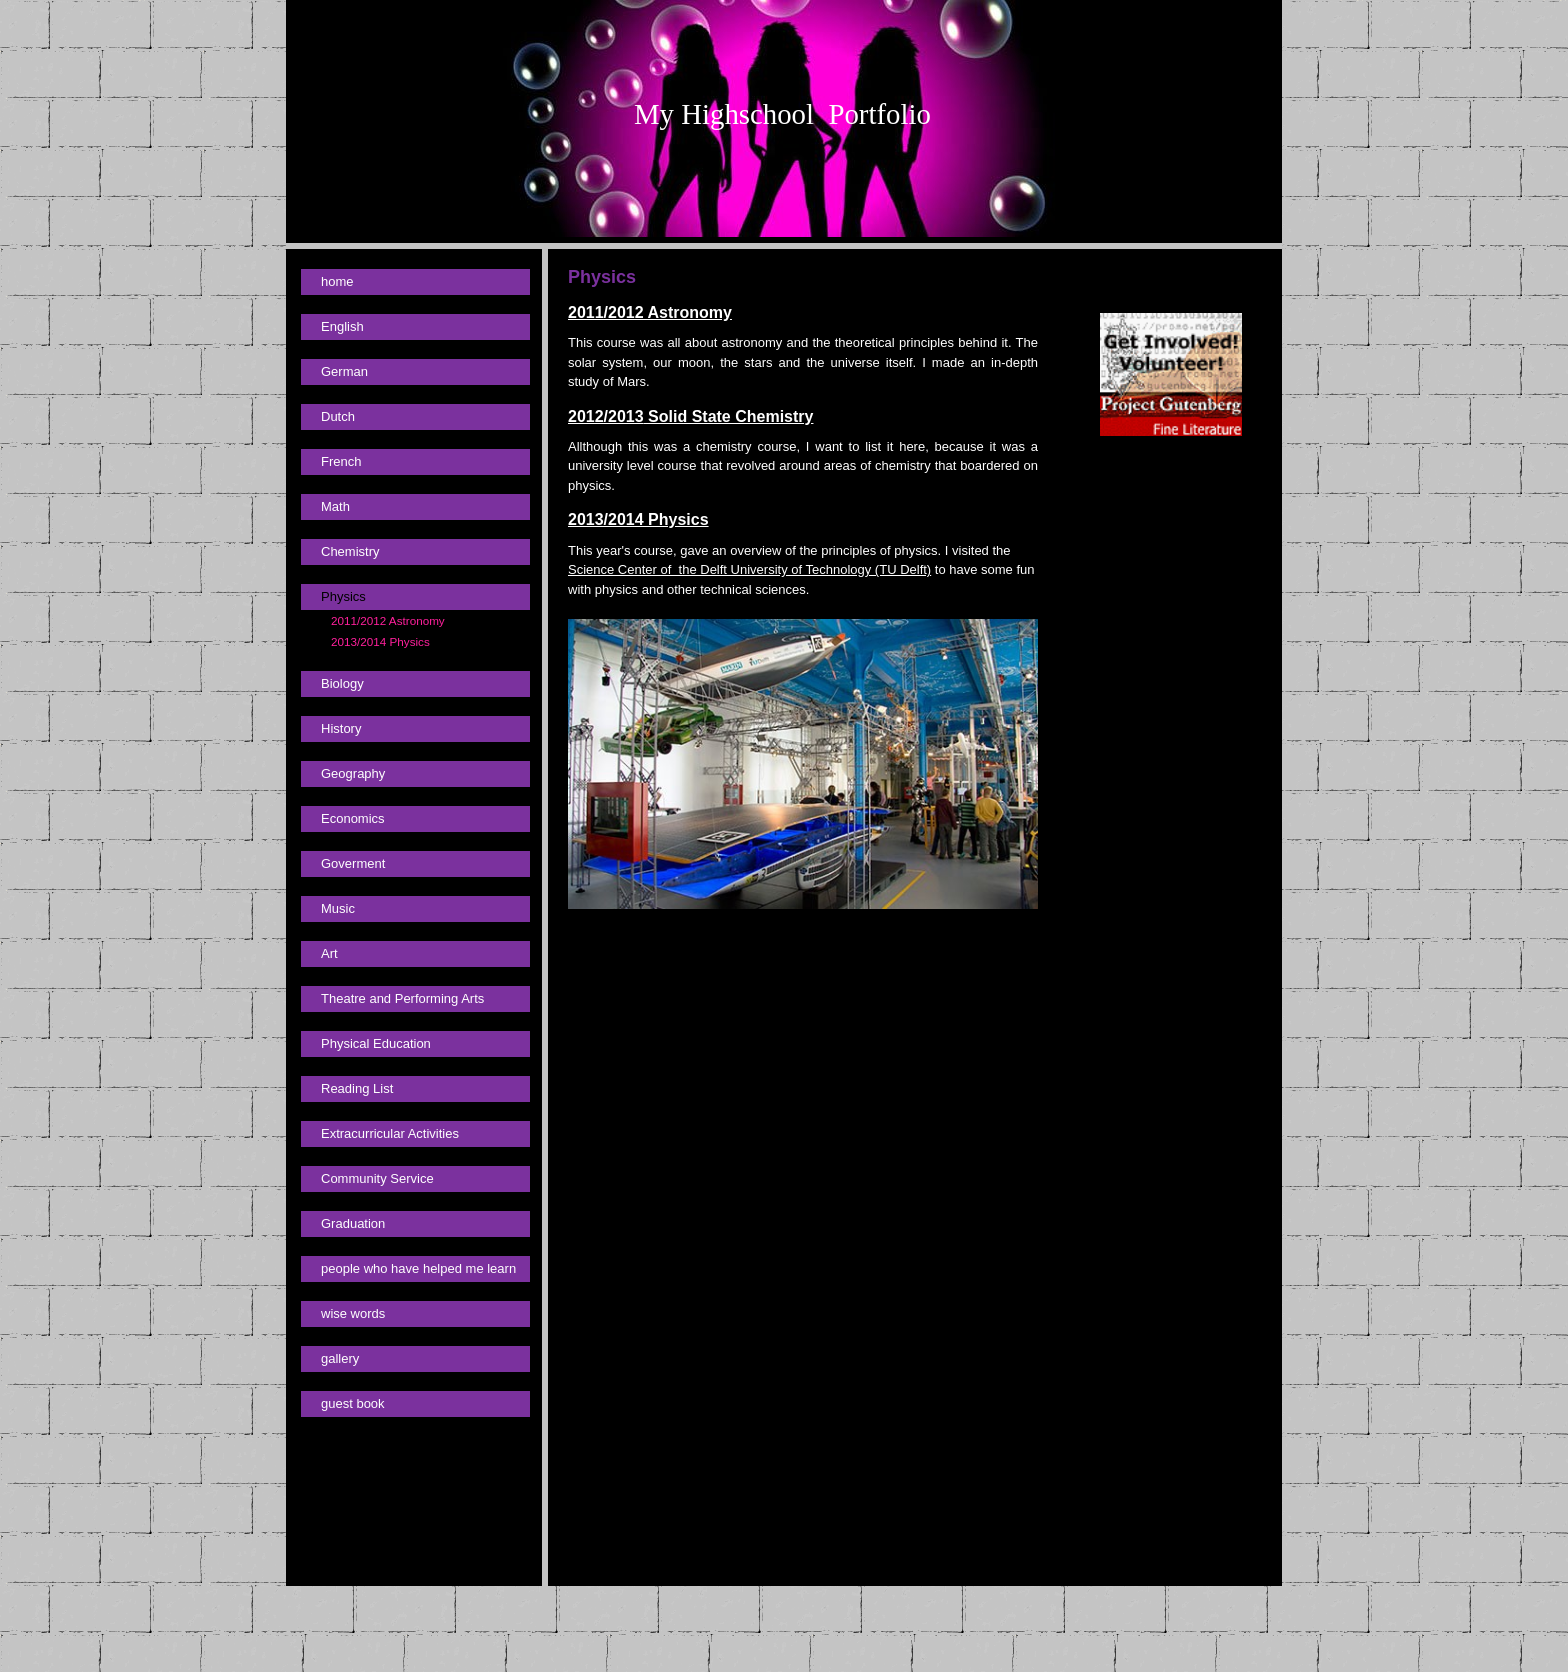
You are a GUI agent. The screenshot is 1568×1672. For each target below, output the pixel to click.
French (341, 461)
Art (329, 953)
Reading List (357, 1088)
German (344, 371)
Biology (342, 683)
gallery (340, 1358)
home (337, 281)
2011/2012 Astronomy (388, 620)
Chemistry (350, 551)
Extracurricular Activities (390, 1133)
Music (338, 908)
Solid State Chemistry (729, 416)
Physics (343, 596)
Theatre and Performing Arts (402, 998)
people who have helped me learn (418, 1268)
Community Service (377, 1178)
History (341, 728)
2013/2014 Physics (380, 641)
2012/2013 (606, 416)
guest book (353, 1403)
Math (335, 506)
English (342, 326)
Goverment (353, 863)
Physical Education (376, 1043)
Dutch (338, 416)
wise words (353, 1313)
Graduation (353, 1223)
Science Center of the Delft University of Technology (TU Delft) (749, 569)
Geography (353, 773)
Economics (353, 818)
